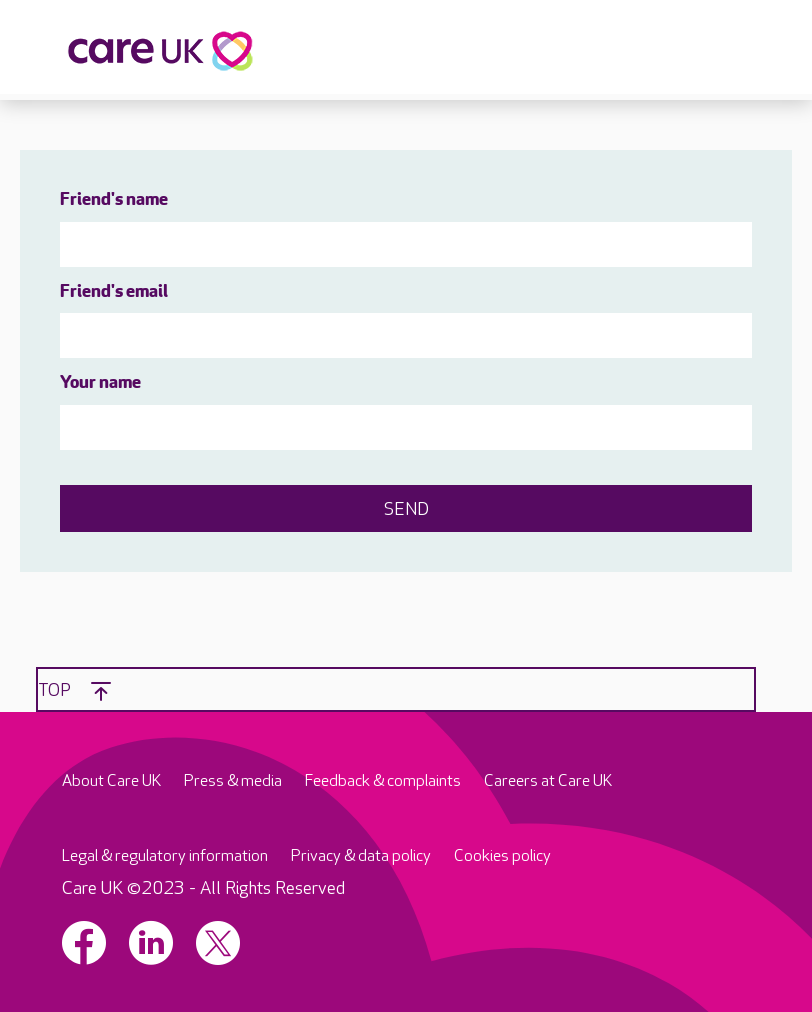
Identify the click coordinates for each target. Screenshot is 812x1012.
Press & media (233, 781)
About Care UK (111, 781)
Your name (100, 383)
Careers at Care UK (548, 781)
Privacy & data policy (361, 856)
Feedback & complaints (383, 781)
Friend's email (114, 292)
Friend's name (114, 200)
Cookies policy (502, 856)
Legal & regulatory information (165, 856)
